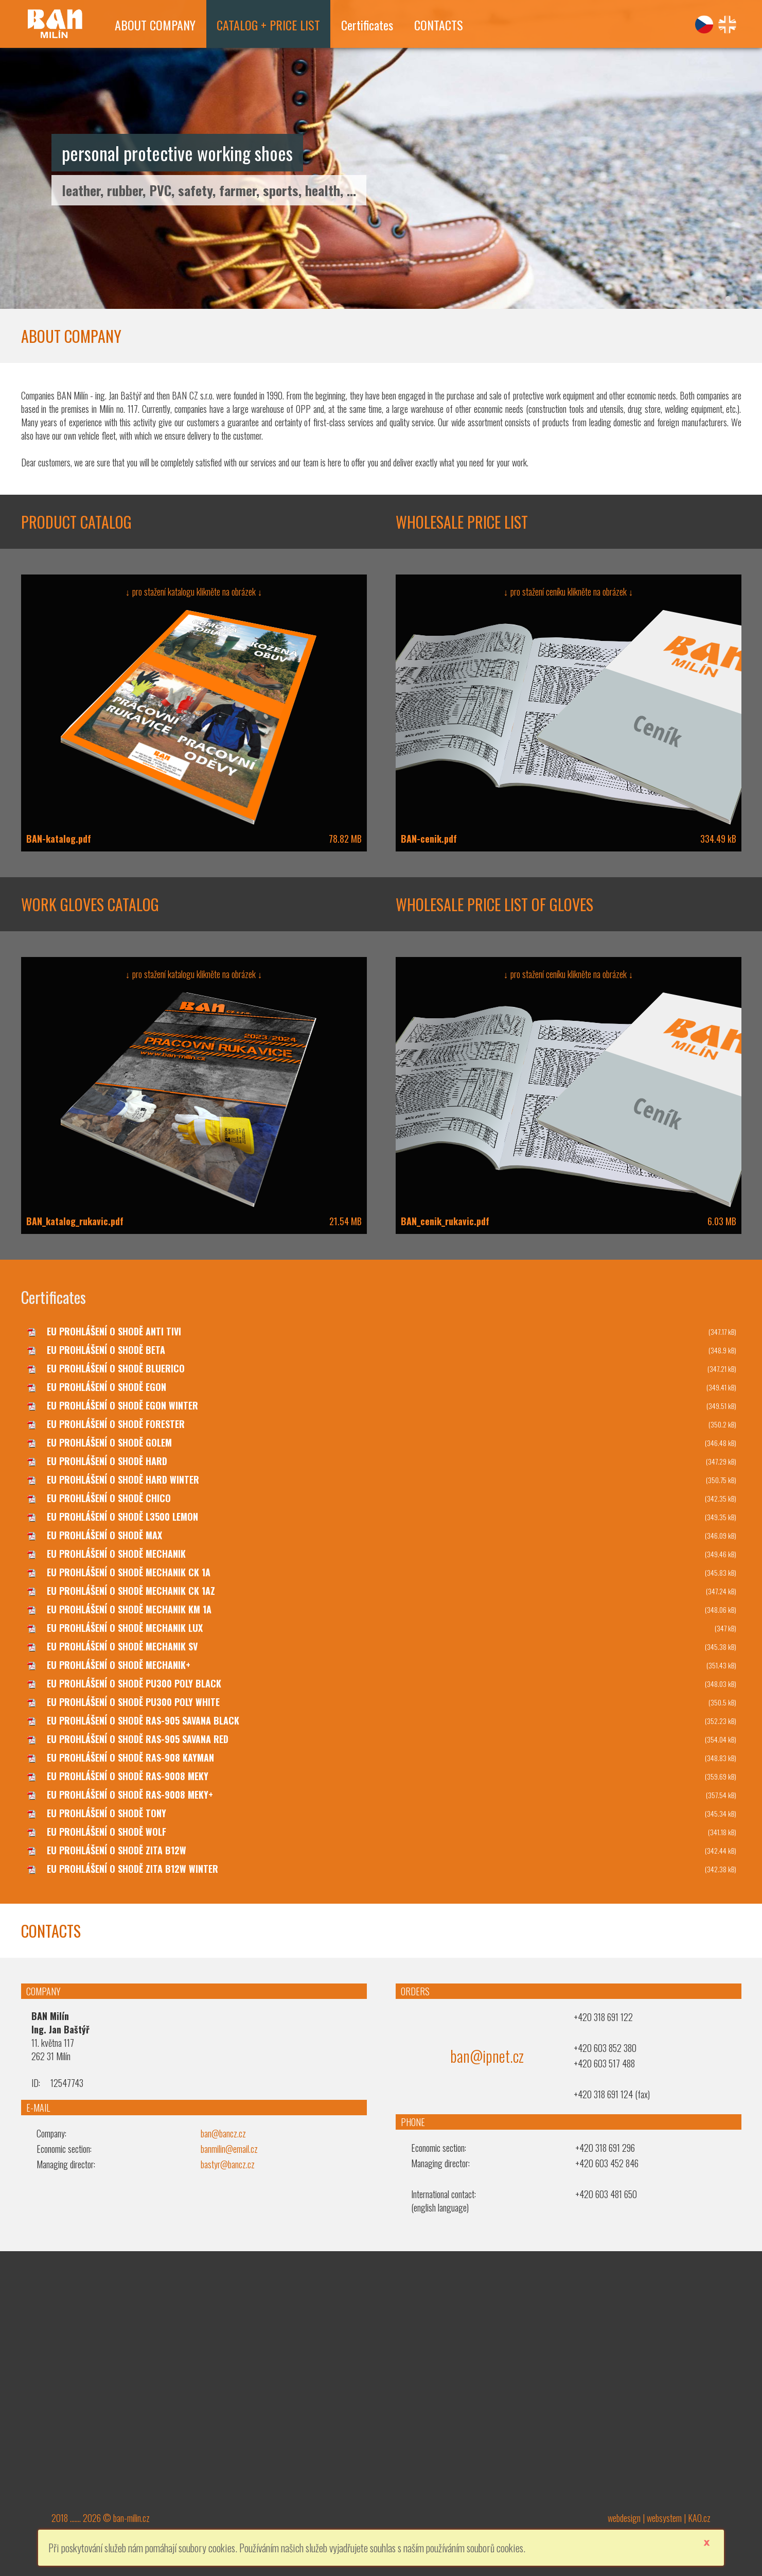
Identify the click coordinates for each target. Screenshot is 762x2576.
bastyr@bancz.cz (228, 2164)
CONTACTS (438, 24)
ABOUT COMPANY (155, 24)
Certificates (367, 24)
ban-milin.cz (131, 2518)
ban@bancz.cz (223, 2133)
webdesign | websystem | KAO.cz (659, 2518)
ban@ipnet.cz (487, 2055)
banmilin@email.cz (229, 2148)
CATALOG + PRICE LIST (268, 24)
